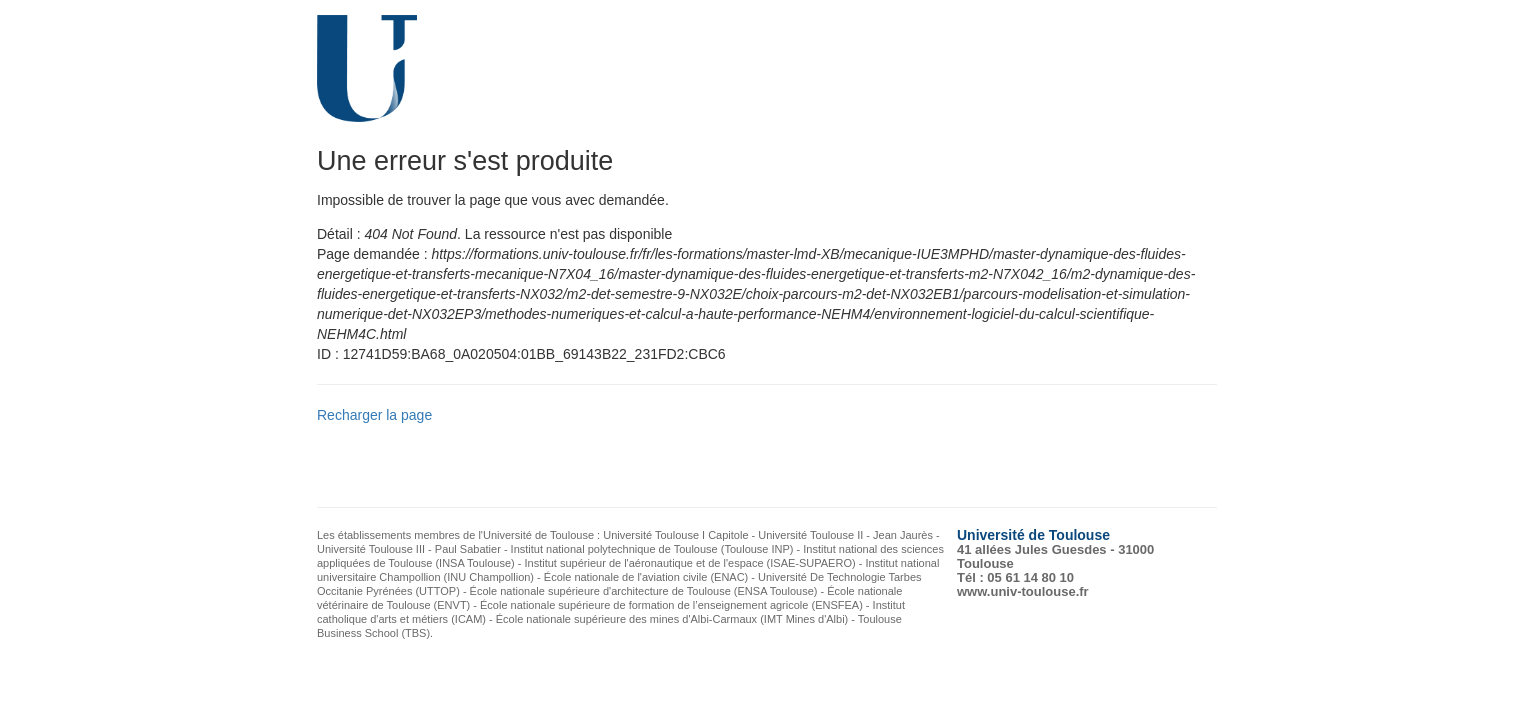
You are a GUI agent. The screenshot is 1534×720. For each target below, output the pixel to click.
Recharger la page (374, 415)
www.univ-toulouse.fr (1023, 591)
